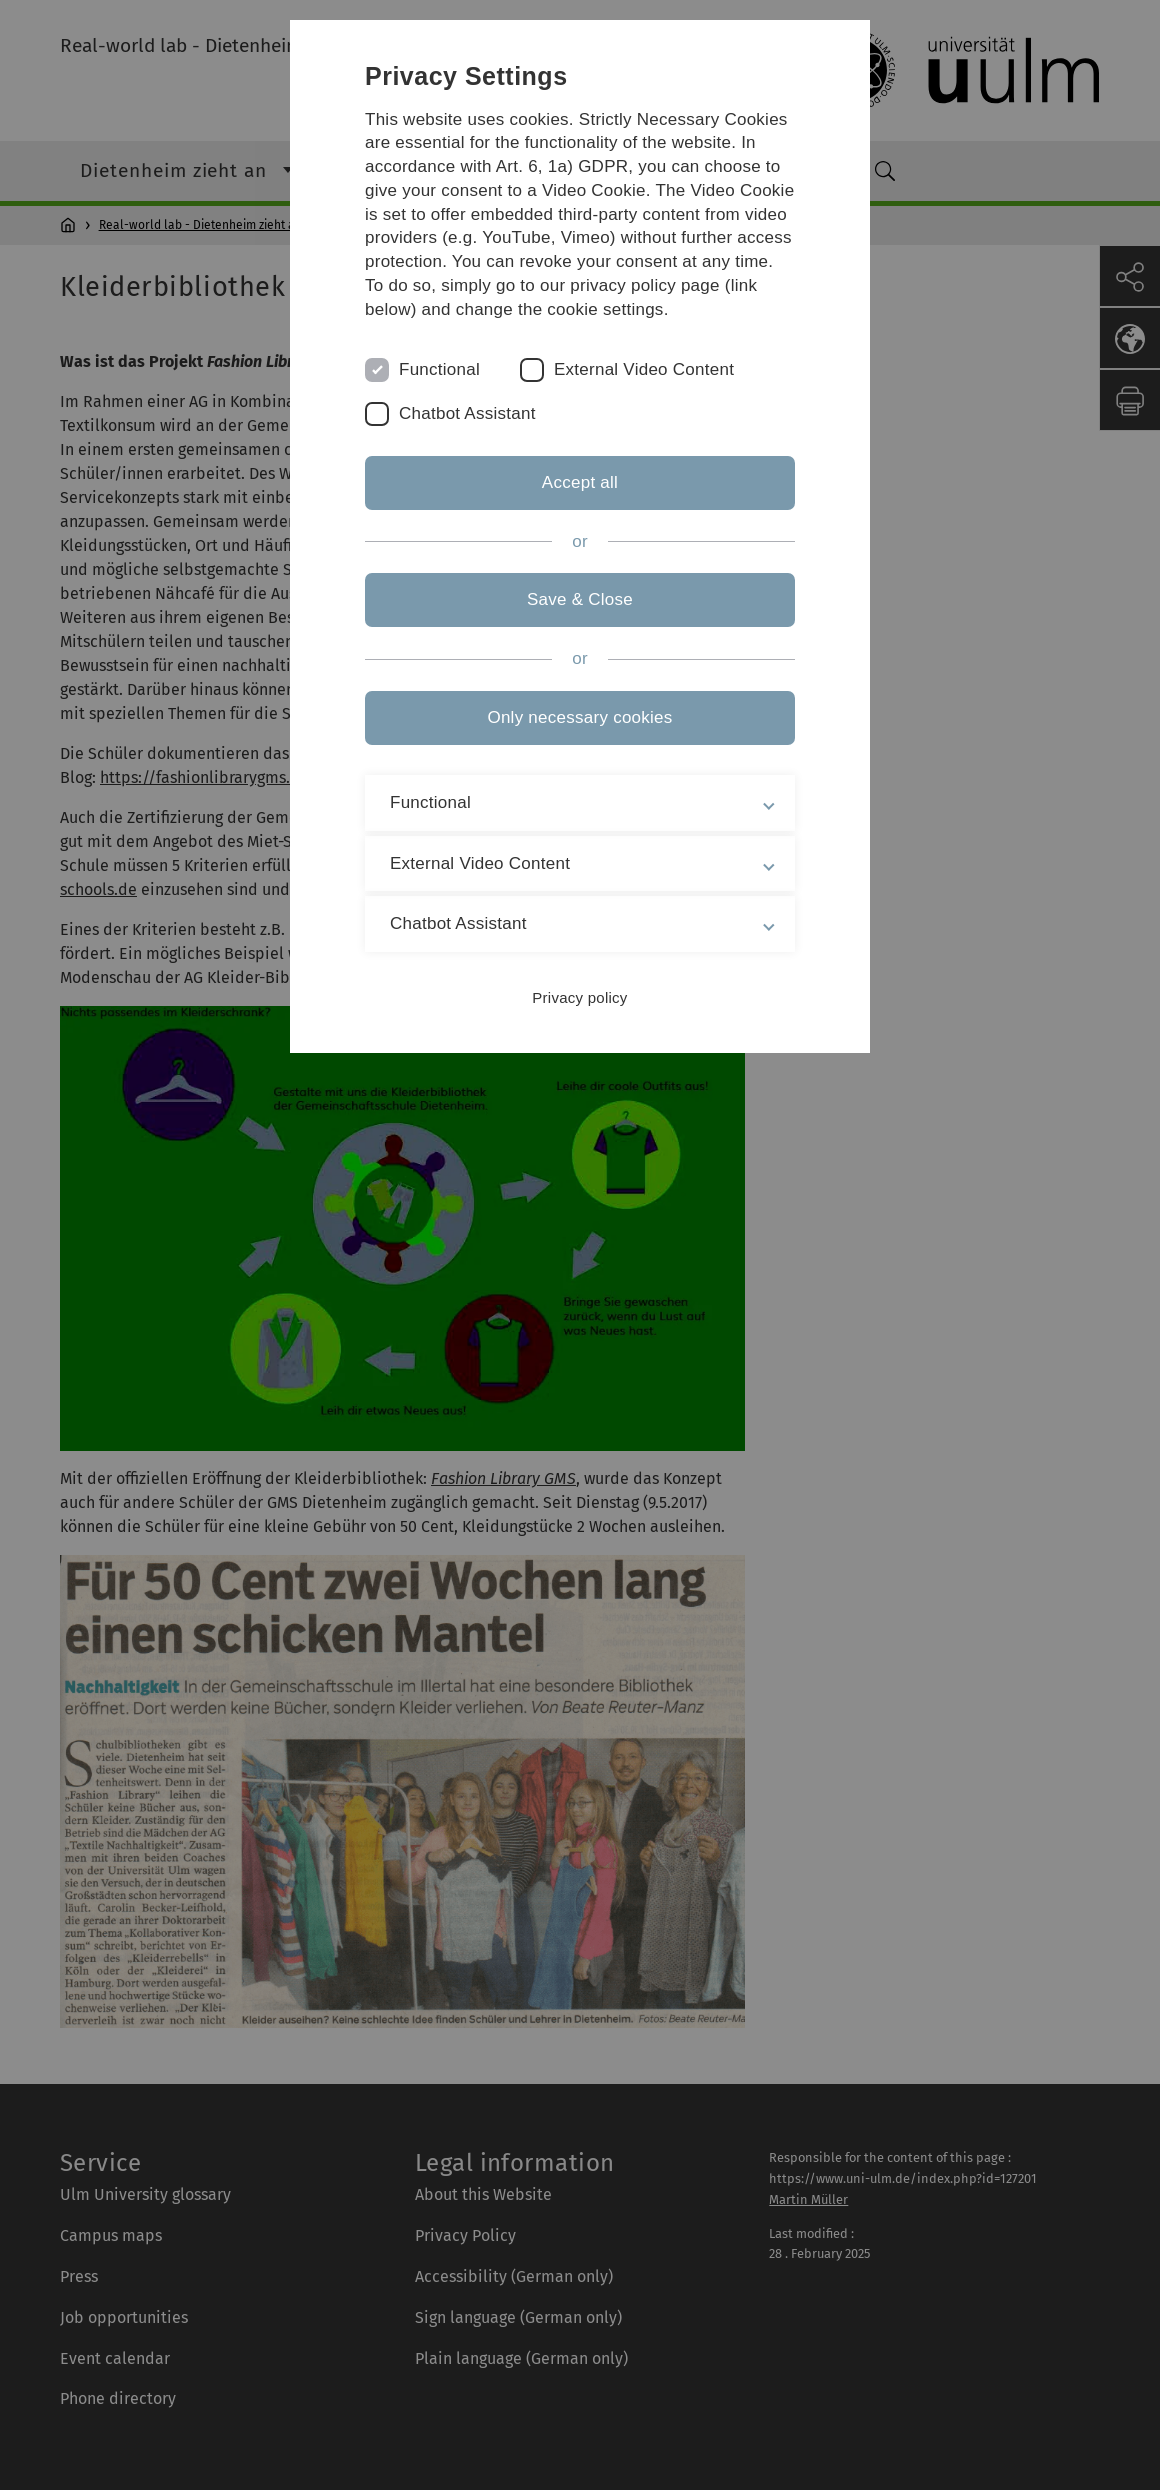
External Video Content (644, 369)
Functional (439, 369)
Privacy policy (579, 997)
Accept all (580, 482)
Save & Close (580, 599)
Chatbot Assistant (467, 413)
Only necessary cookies (579, 717)
